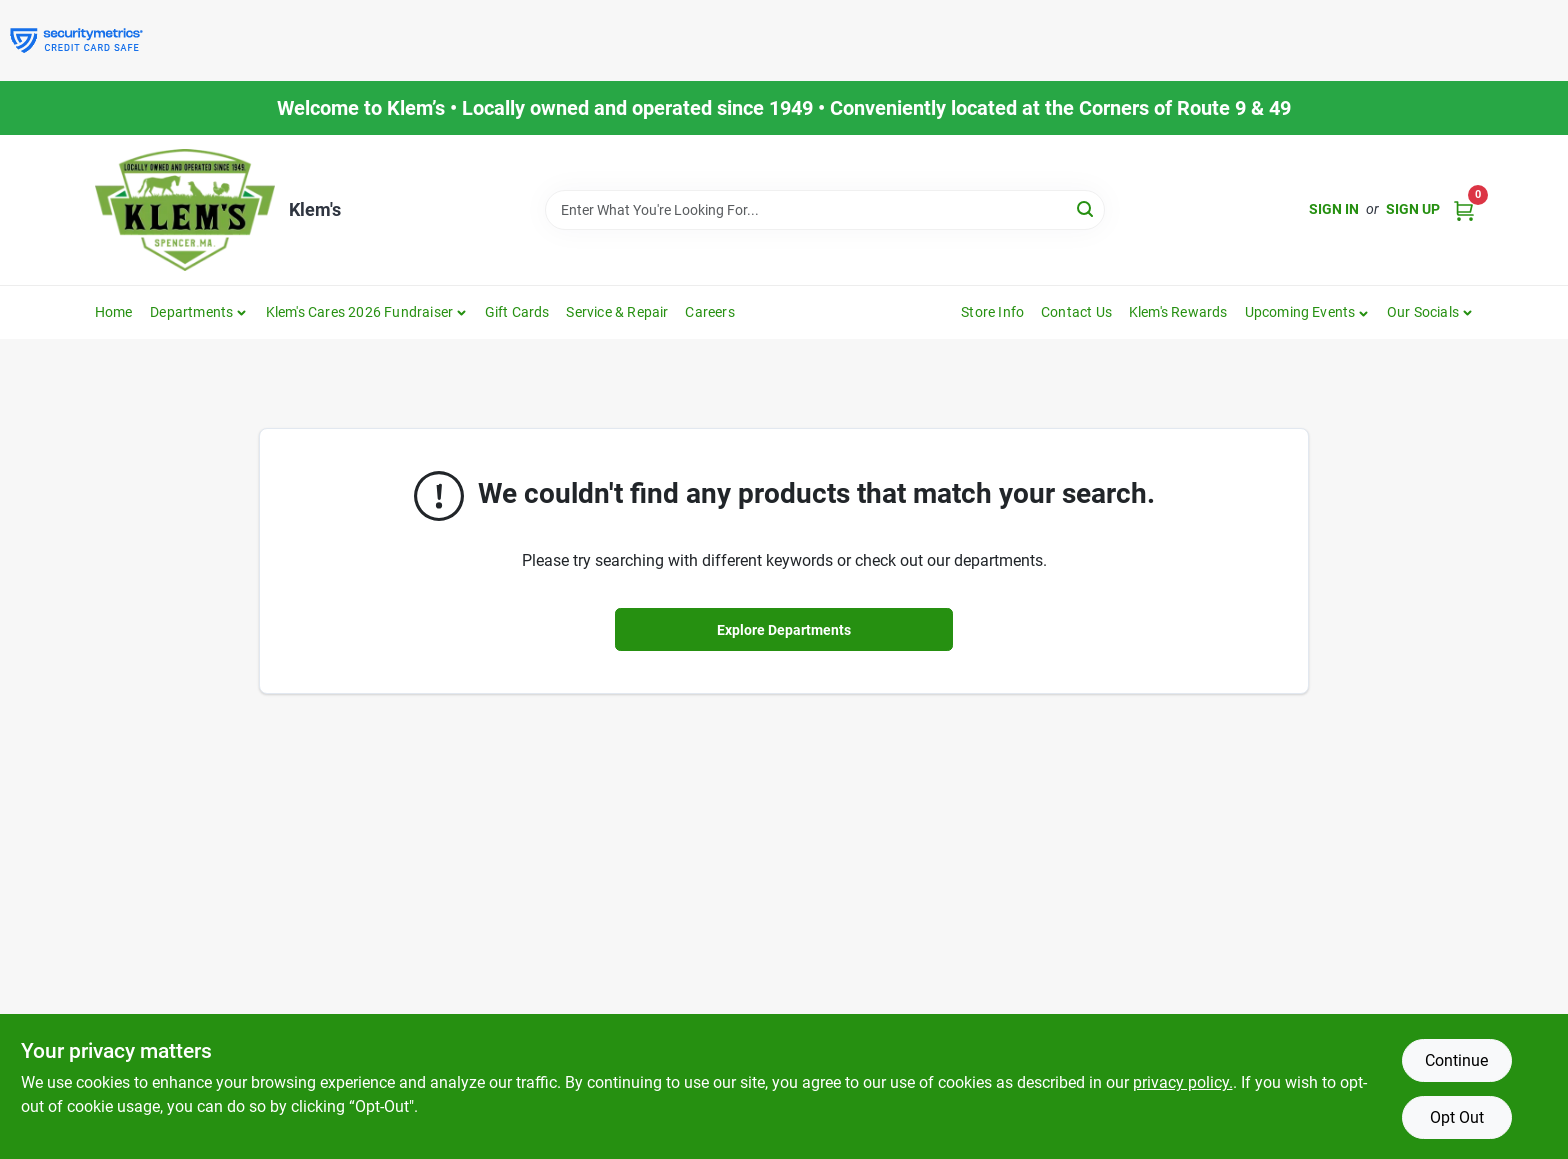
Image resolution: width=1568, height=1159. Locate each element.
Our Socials (1423, 312)
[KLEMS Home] (185, 210)
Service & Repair (617, 312)
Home (114, 312)
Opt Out (1457, 1117)
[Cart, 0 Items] (1464, 209)
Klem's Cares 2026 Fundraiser (360, 312)
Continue (1456, 1060)
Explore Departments (784, 630)
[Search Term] (825, 210)
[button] (1307, 312)
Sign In (1334, 209)
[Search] (1086, 208)
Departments (191, 312)
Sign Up (1413, 209)
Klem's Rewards (1178, 312)
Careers (709, 312)
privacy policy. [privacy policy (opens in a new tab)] (1183, 1082)
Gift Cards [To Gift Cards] (517, 312)
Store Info (992, 312)
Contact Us (1076, 312)
